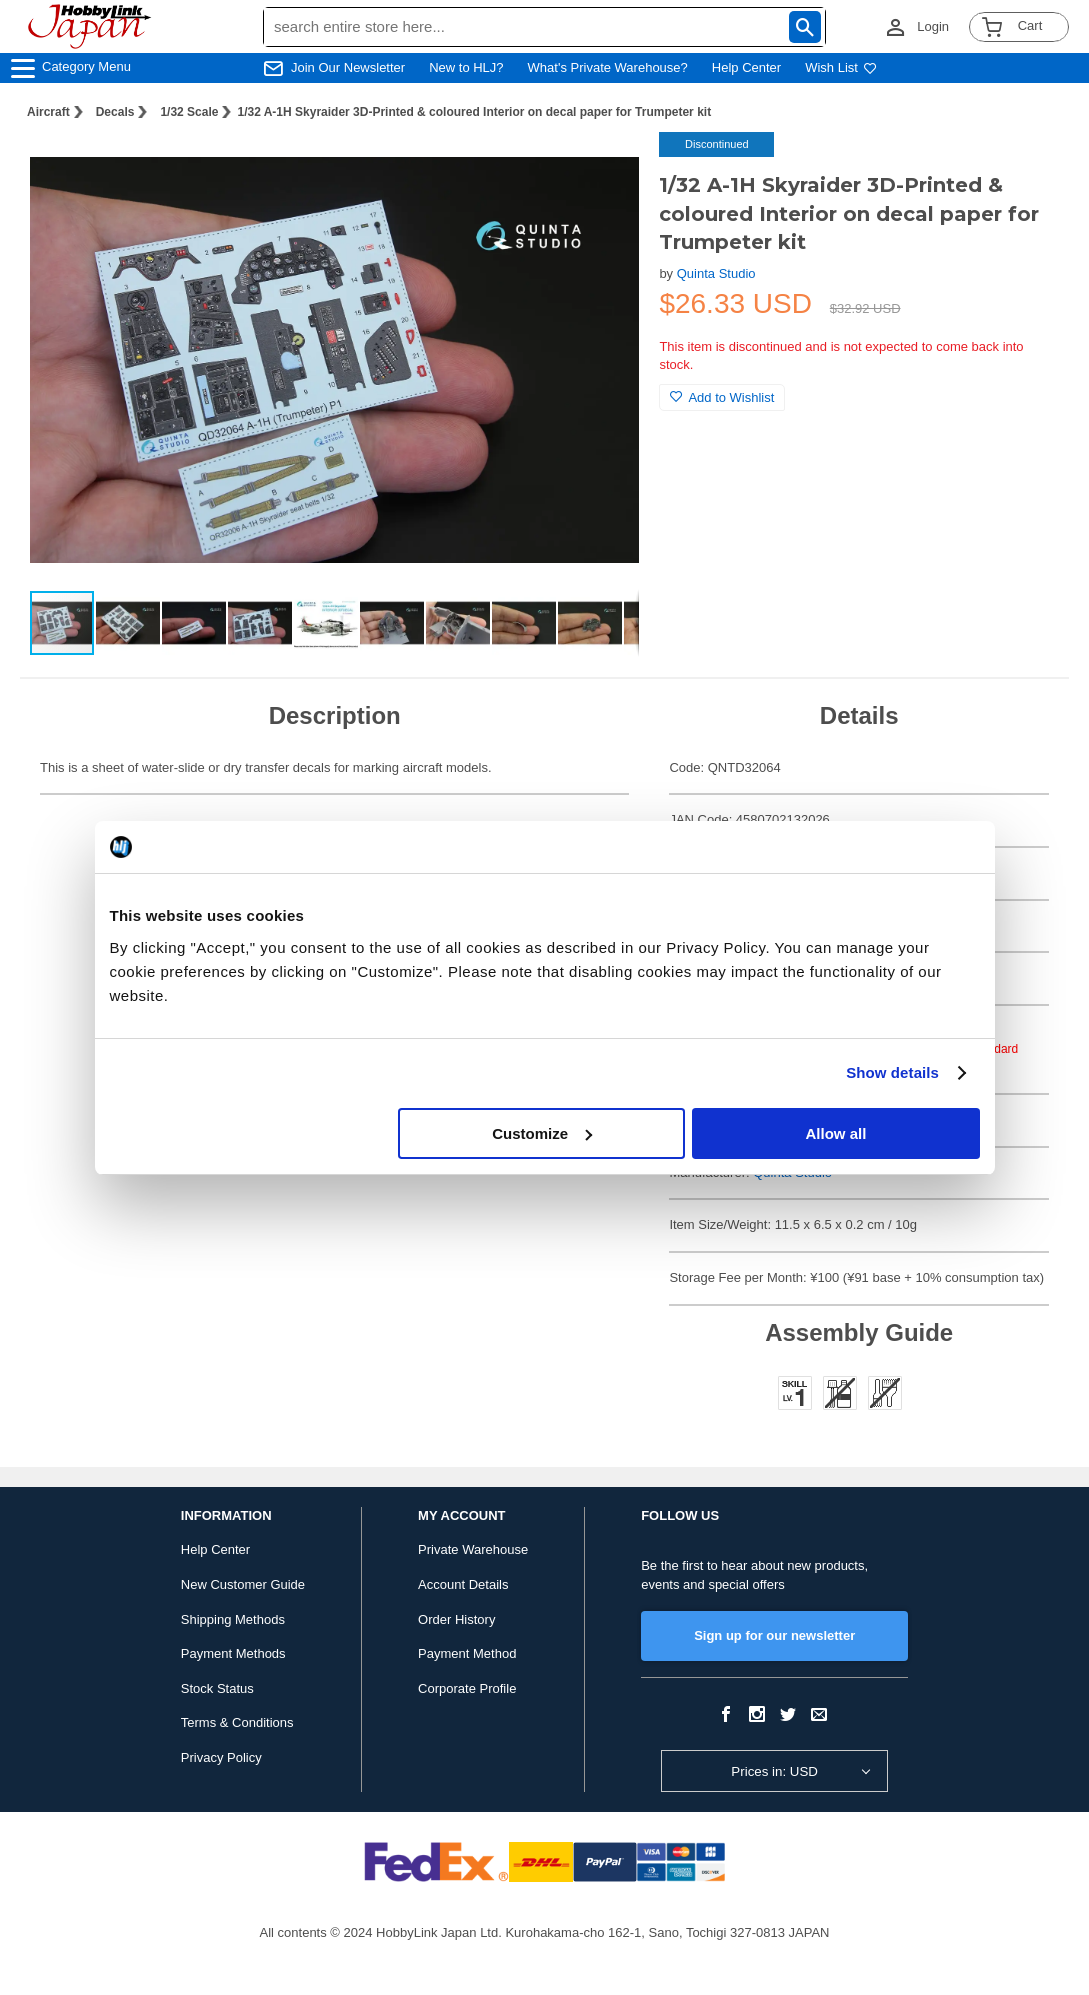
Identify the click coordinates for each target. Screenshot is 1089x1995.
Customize (542, 1133)
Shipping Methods (233, 1619)
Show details (892, 1072)
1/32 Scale (189, 112)
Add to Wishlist (722, 397)
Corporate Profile (467, 1688)
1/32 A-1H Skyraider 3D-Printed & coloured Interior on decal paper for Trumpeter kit (474, 112)
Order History (456, 1619)
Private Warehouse (473, 1549)
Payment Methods (233, 1653)
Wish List (841, 67)
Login (933, 26)
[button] (603, 168)
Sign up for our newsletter (774, 1635)
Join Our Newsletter (348, 67)
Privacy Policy (221, 1757)
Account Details (463, 1584)
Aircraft (48, 112)
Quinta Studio (716, 273)
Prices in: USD (774, 1771)
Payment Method (467, 1653)
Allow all (836, 1133)
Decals (115, 112)
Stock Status (217, 1688)
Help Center (746, 67)
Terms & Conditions (237, 1722)
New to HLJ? (466, 67)
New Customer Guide (243, 1584)
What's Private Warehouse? (608, 67)
